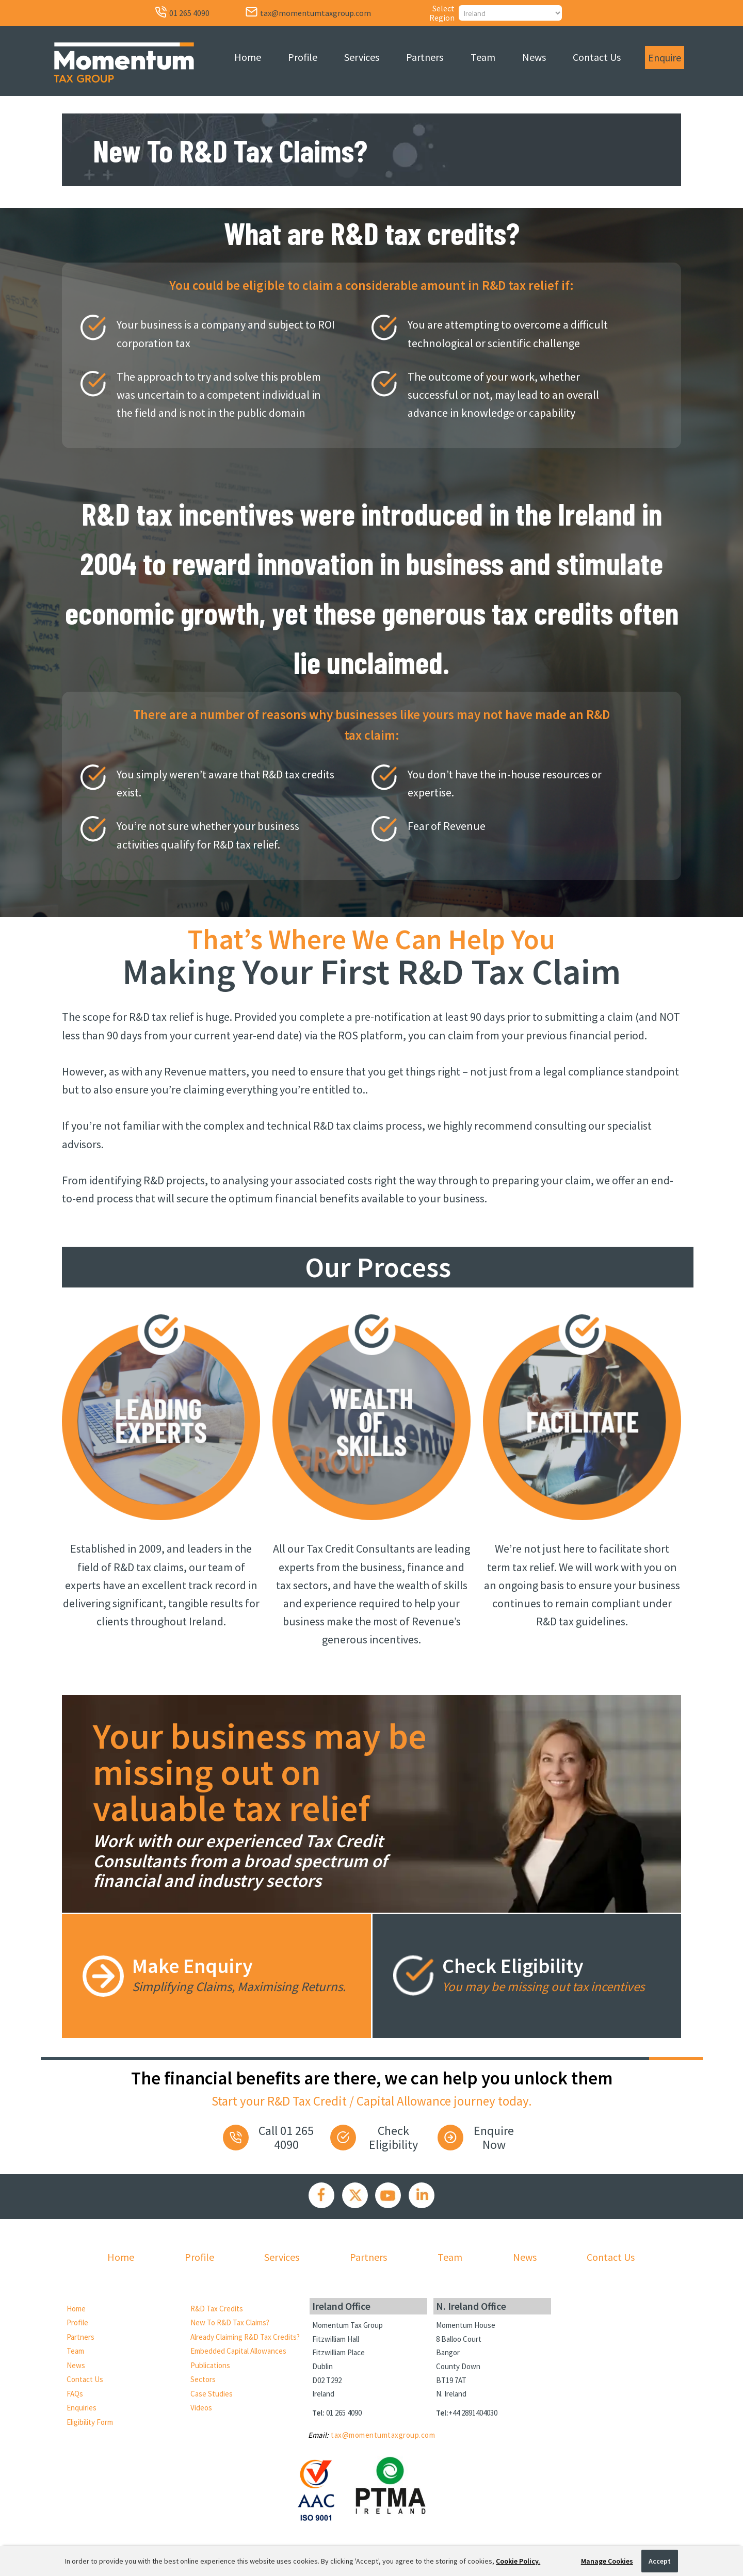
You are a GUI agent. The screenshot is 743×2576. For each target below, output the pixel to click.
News (534, 57)
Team (483, 57)
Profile (302, 57)
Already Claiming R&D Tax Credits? (245, 2337)
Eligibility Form (90, 2422)
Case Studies (211, 2394)
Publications (210, 2365)
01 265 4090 (344, 2413)
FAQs (75, 2394)
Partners (424, 57)
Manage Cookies (607, 2561)
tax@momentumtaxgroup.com (383, 2435)
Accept (660, 2561)
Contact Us (597, 57)
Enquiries (81, 2407)
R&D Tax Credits (216, 2308)
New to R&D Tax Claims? (229, 2322)
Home (247, 57)
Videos (201, 2407)
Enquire (664, 57)
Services (361, 57)
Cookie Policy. (518, 2561)
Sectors (203, 2379)
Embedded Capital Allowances (238, 2351)
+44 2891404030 (472, 2413)
